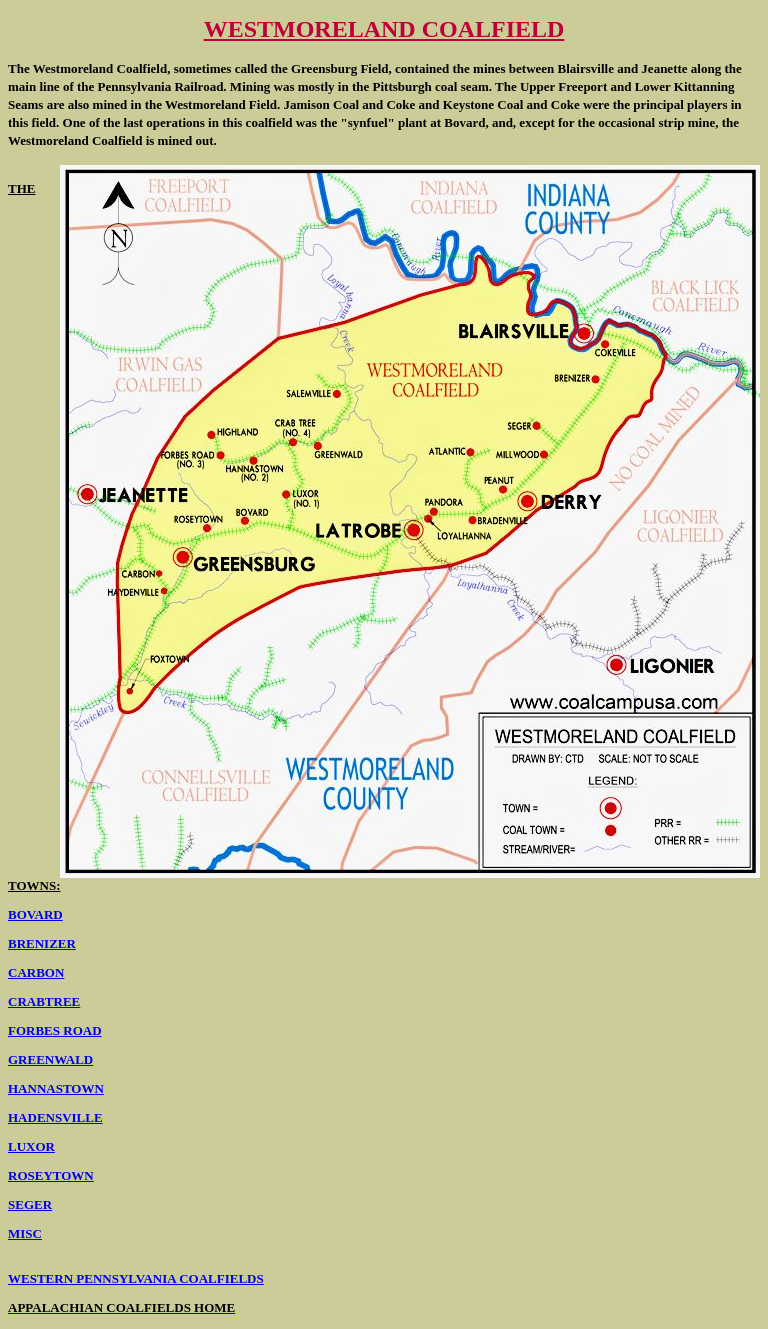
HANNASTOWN (56, 1088)
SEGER (30, 1204)
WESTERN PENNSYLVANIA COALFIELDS (136, 1278)
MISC (25, 1233)
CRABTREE (44, 1001)
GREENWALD (50, 1059)
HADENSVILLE (55, 1117)
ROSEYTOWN (51, 1175)
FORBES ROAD (55, 1030)
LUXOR (31, 1146)
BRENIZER (42, 943)
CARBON (36, 972)
